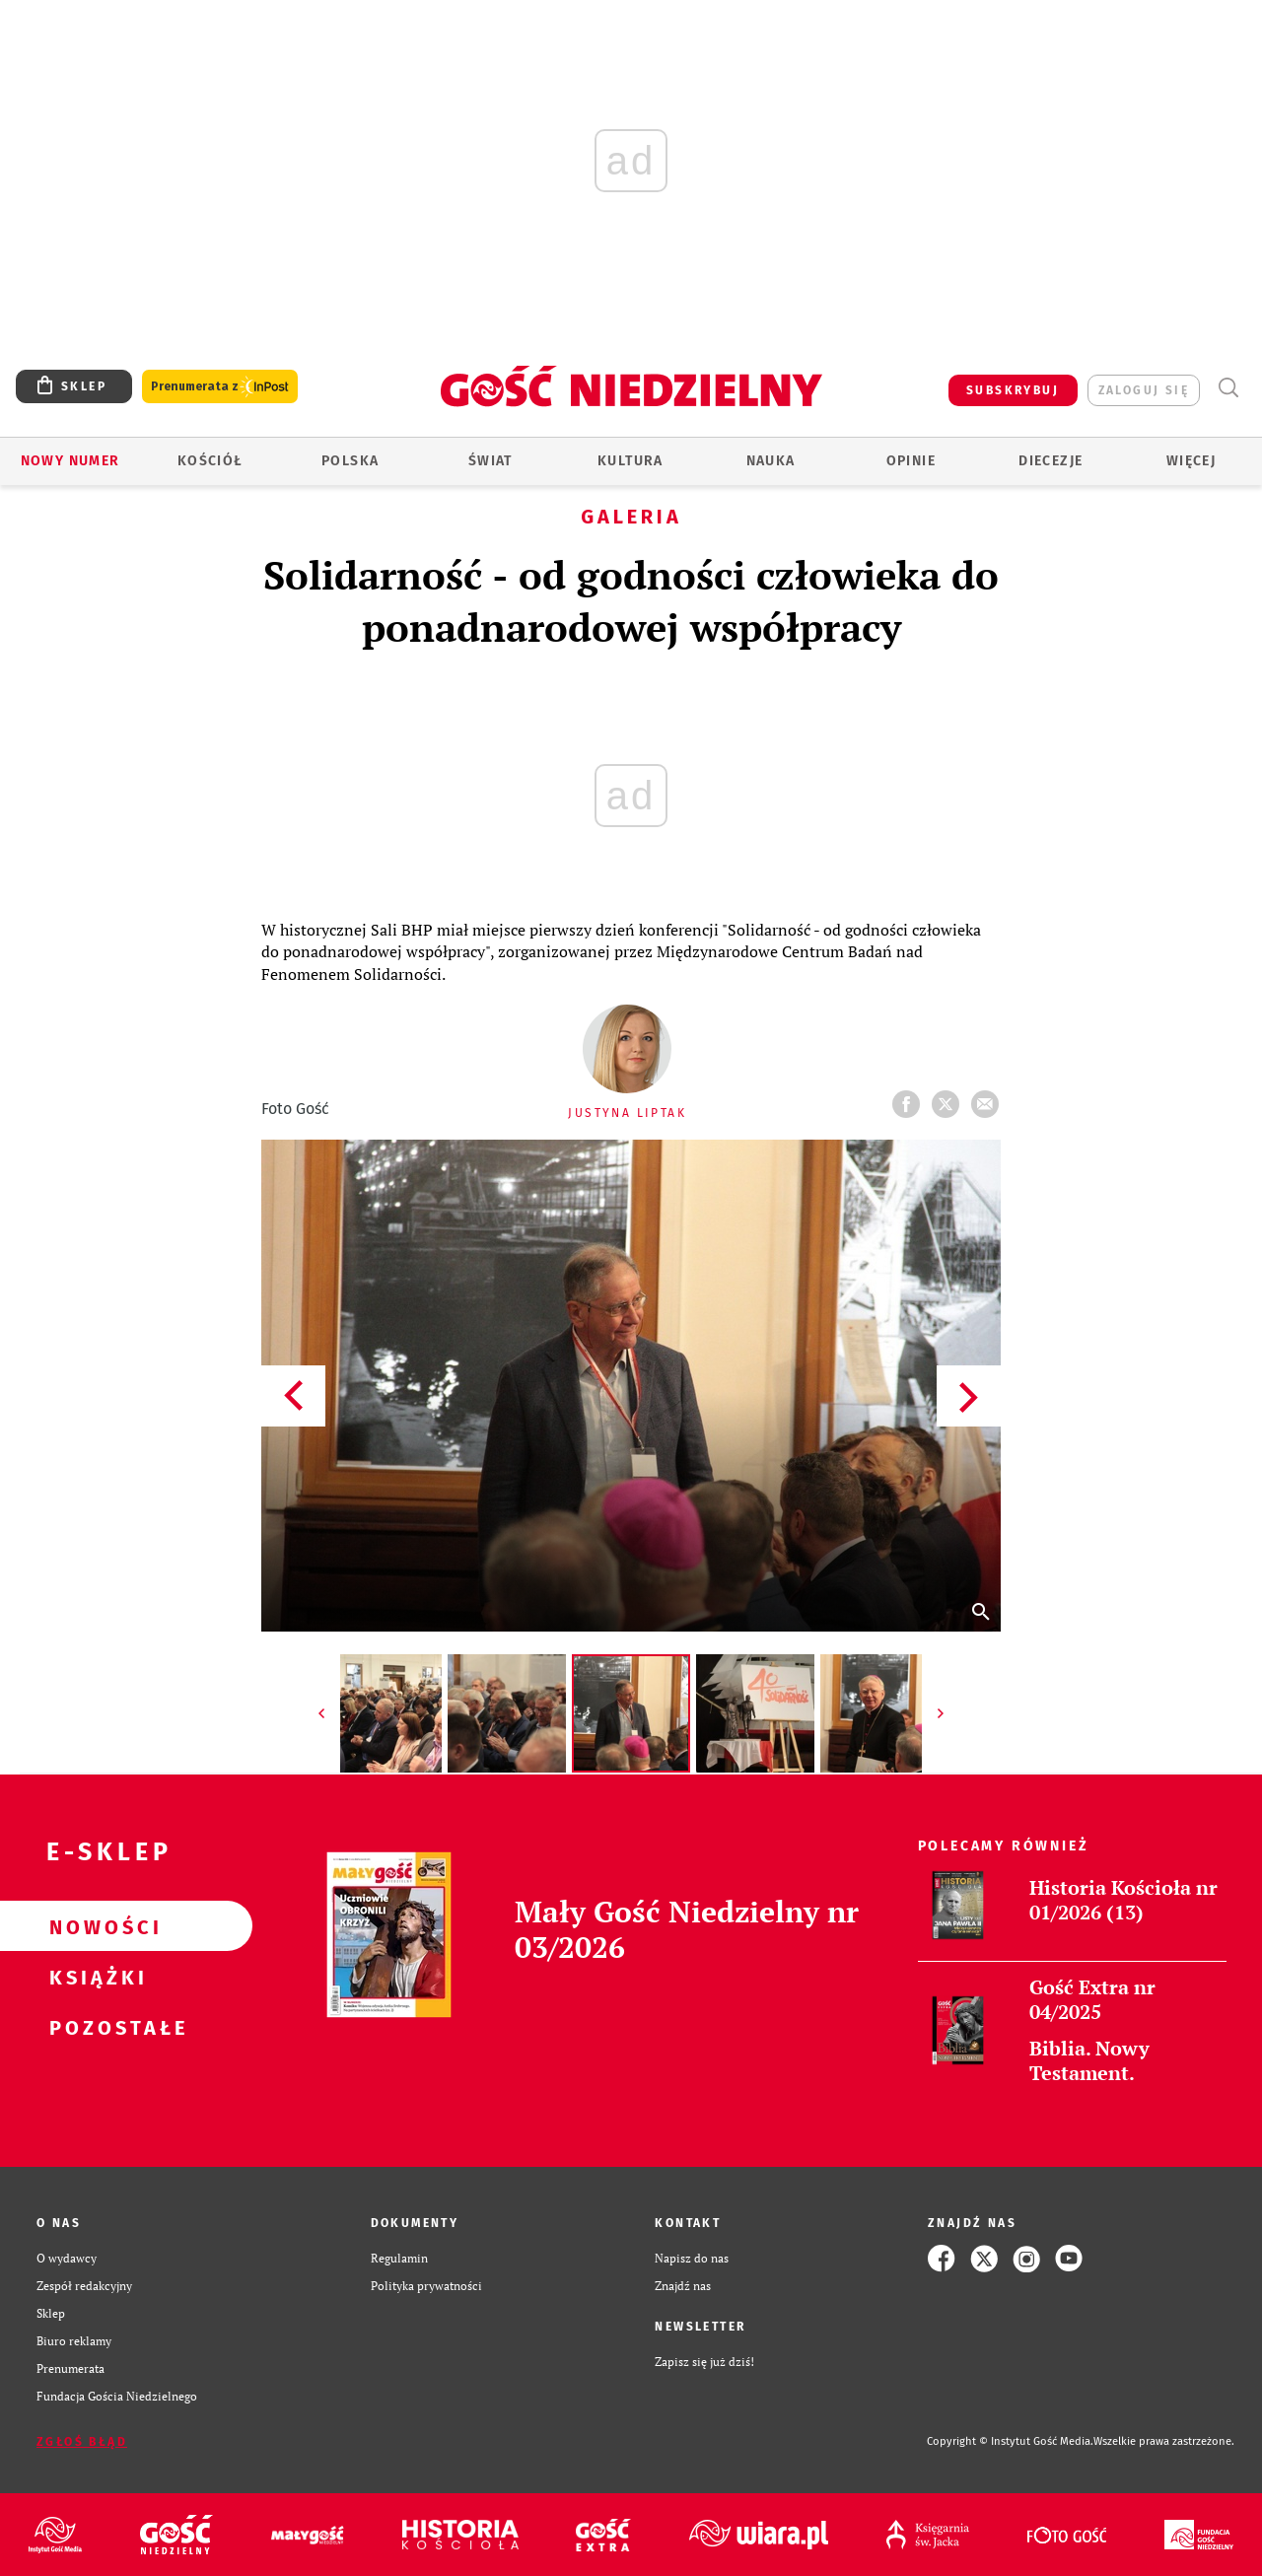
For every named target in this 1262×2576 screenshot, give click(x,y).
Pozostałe (94, 2027)
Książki (94, 1976)
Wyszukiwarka (1228, 388)
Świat (490, 461)
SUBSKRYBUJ (1012, 390)
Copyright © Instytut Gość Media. (1010, 2441)
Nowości (94, 1926)
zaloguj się (1143, 390)
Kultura (630, 461)
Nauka (771, 461)
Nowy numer (70, 461)
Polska (350, 461)
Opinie (911, 461)
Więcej (1191, 461)
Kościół (210, 461)
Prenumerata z (220, 387)
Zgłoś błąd (81, 2442)
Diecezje (1050, 461)
